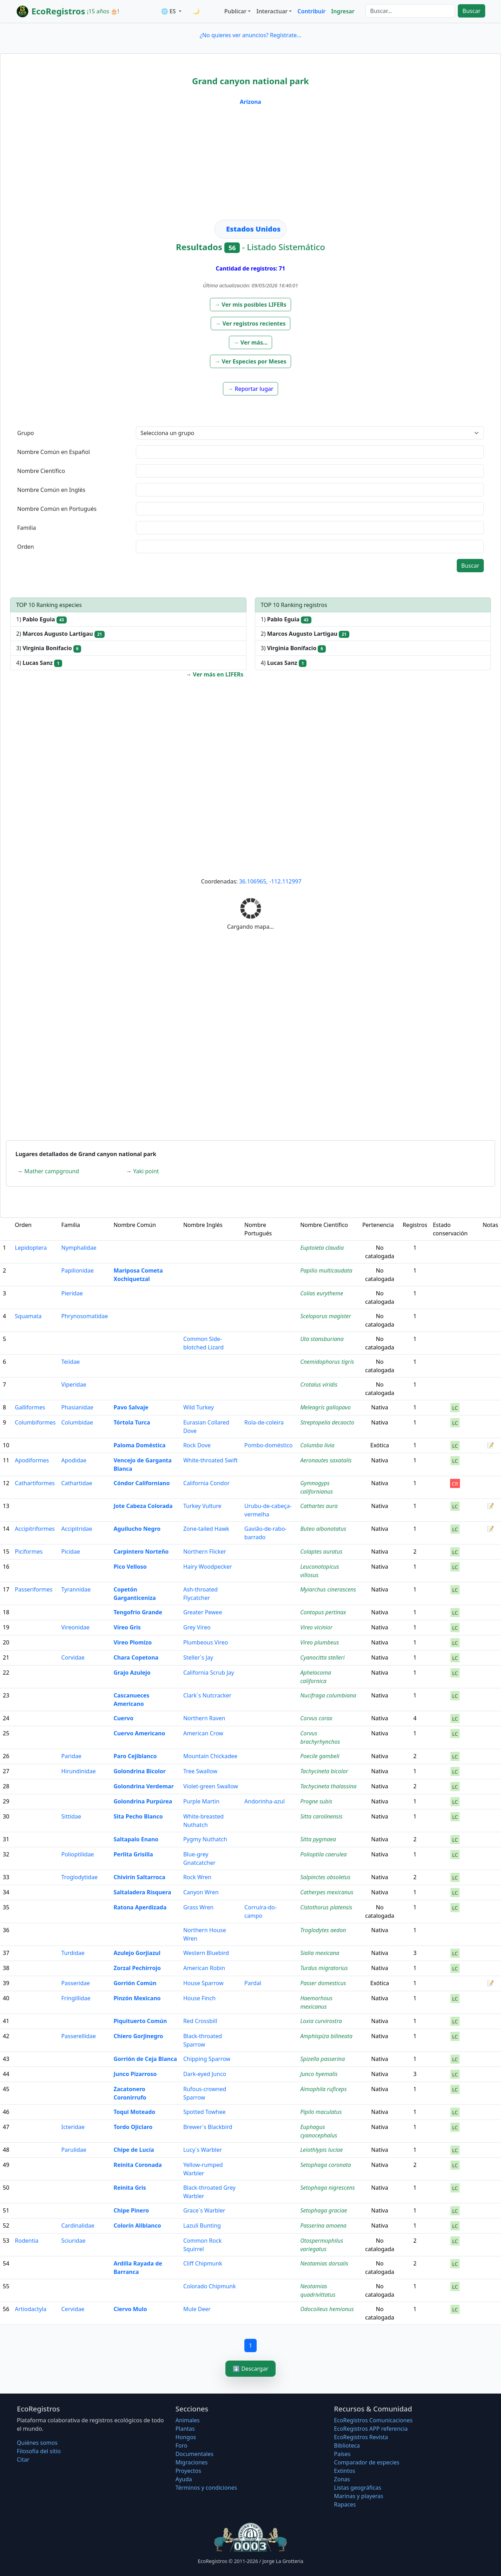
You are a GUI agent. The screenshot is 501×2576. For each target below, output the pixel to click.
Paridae (71, 1756)
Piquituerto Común (140, 2021)
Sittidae (71, 1816)
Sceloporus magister (325, 1316)
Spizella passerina (322, 2059)
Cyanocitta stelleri (322, 1657)
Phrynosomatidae (84, 1316)
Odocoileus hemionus (327, 2309)
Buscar (471, 11)
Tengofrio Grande (137, 1612)
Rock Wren (197, 1877)
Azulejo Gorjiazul (136, 1953)
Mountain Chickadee (210, 1756)
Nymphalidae (79, 1248)
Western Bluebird (206, 1953)
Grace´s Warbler (204, 2210)
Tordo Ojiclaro (132, 2127)
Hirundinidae (78, 1771)
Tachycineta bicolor (324, 1771)
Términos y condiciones (206, 2487)
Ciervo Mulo (130, 2309)
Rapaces (345, 2504)
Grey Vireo (197, 1627)
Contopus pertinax (323, 1612)
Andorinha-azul (264, 1801)
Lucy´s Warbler (202, 2150)
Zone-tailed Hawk (206, 1529)
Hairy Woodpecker (207, 1566)
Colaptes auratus (321, 1551)
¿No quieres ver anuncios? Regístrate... (250, 35)
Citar (23, 2459)
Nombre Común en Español (53, 452)
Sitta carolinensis (321, 1816)
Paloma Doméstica (139, 1445)
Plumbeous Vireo (205, 1642)
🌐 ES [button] (169, 11)
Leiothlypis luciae (321, 2150)
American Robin (204, 1968)
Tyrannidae (76, 1589)
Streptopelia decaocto (327, 1422)
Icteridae (73, 2127)
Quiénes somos (37, 2443)
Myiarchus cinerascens (328, 1589)
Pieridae (72, 1293)
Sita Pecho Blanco (138, 1816)
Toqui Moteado (134, 2112)
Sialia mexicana (319, 1953)
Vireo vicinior (316, 1627)
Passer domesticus (323, 1983)
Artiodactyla (30, 2309)
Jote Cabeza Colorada (142, 1506)
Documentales (194, 2454)
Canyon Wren (201, 1892)
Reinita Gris (129, 2187)
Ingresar (342, 11)
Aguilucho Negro (136, 1529)
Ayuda (184, 2479)
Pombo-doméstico (268, 1445)
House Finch (199, 1998)
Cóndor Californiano (141, 1483)
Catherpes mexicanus (326, 1892)
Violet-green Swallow (210, 1786)
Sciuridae (73, 2240)
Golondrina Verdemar (143, 1786)
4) (39, 663)
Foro (181, 2445)
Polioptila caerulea (323, 1854)
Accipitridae (76, 1529)
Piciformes (28, 1551)
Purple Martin (201, 1801)
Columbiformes (35, 1422)
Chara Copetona (135, 1657)
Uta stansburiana (321, 1339)
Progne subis (316, 1801)
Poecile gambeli (320, 1756)
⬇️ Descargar (250, 2369)
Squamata (28, 1316)
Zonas (342, 2479)
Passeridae (75, 1983)
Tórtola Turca (131, 1422)
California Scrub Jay (208, 1672)
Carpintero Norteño (141, 1551)
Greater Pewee (202, 1612)
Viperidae (73, 1384)
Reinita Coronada (137, 2165)
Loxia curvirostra (321, 2021)
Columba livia (317, 1445)
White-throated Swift (210, 1460)
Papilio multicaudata (326, 1270)
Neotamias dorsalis (324, 2263)
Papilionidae (77, 1270)
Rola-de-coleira (264, 1422)
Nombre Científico (41, 471)
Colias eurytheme (321, 1293)
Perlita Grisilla (133, 1854)
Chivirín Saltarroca (139, 1877)
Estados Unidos (253, 229)
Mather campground (51, 1171)
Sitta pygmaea (318, 1839)
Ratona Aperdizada (139, 1907)
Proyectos (188, 2471)
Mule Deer (197, 2309)
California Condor (206, 1483)
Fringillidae (76, 1998)
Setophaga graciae (323, 2210)
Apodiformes (32, 1460)
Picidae (70, 1551)
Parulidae (73, 2150)
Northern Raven (204, 1718)
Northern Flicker (204, 1551)
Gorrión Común (134, 1983)
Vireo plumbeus (319, 1642)
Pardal (252, 1983)
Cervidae (73, 2309)
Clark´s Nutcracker (207, 1695)
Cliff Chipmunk (202, 2263)
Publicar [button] (235, 11)
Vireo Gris (126, 1627)
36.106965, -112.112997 (270, 881)
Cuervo (123, 1718)
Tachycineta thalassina (328, 1786)
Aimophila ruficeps (323, 2089)
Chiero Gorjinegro (138, 2036)
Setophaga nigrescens (327, 2187)
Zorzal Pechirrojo (137, 1968)
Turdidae (73, 1953)
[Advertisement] (250, 167)
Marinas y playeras (358, 2496)
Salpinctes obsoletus (325, 1877)
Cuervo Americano (139, 1733)
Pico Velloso (129, 1566)
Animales (188, 2420)
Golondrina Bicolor (139, 1771)
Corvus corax (316, 1718)
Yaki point (146, 1171)
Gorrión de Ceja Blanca (145, 2059)
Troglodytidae (79, 1877)
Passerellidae (78, 2036)
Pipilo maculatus (321, 2112)
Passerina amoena (323, 2225)
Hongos (186, 2437)
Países (342, 2454)
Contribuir (311, 11)
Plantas (185, 2428)
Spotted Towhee (204, 2112)
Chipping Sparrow (206, 2059)
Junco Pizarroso (135, 2074)
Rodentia (26, 2240)
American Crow (203, 1733)
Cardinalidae (77, 2225)
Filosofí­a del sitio (39, 2451)
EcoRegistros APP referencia (371, 2428)
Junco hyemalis (318, 2074)
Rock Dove (197, 1445)
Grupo (25, 433)
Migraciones (192, 2462)
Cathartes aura (318, 1506)
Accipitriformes (35, 1529)
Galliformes (30, 1407)
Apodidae (74, 1460)
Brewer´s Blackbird (207, 2127)
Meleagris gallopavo (325, 1407)
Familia (26, 528)
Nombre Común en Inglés (51, 490)
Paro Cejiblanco (135, 1756)
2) (60, 634)
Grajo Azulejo (131, 1672)
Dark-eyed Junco (204, 2074)
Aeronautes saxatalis (325, 1460)
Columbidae (77, 1422)
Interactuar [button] (272, 11)
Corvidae (73, 1657)
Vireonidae (75, 1627)
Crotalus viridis (318, 1384)
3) (48, 648)
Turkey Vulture (202, 1506)
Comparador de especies (366, 2462)
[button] (250, 304)
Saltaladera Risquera (142, 1892)
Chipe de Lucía (133, 2150)
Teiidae (70, 1362)
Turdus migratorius (324, 1968)
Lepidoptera (31, 1248)
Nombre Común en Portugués (57, 509)
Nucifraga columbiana (328, 1695)
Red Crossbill (200, 2021)
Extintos (344, 2471)
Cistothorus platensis (326, 1907)
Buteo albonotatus (323, 1529)
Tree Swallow (200, 1771)
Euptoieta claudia (322, 1248)
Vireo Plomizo (132, 1642)
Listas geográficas (357, 2487)
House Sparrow (203, 1983)
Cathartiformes (35, 1483)
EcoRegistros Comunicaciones (373, 2420)
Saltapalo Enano (135, 1839)
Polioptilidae (77, 1854)
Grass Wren (198, 1907)
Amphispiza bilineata (326, 2036)
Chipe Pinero (131, 2210)
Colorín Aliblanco (137, 2225)
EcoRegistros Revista (361, 2437)
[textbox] (310, 452)
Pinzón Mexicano (136, 1998)
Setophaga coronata (325, 2165)
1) (41, 619)
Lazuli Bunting (202, 2225)
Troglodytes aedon (323, 1930)
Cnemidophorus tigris (327, 1362)
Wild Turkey (198, 1407)
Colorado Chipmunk (209, 2286)
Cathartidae (76, 1483)
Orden (25, 546)
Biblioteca (347, 2445)
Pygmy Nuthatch (205, 1839)
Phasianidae (77, 1407)
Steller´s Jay (198, 1657)
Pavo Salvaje (130, 1407)
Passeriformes (33, 1589)
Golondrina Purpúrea (142, 1801)
